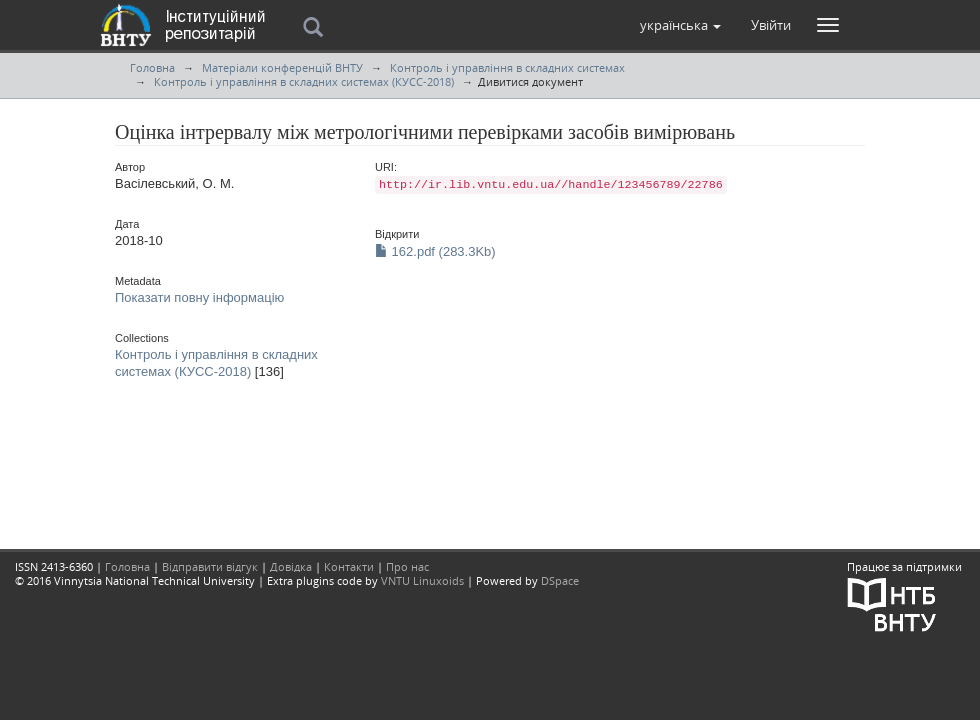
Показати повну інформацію (199, 297)
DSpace (560, 580)
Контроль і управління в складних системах (507, 67)
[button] (680, 25)
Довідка (291, 566)
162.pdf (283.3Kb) (435, 251)
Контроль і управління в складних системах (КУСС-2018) (304, 81)
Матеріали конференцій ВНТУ (282, 67)
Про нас (407, 566)
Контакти (349, 566)
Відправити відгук (210, 566)
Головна (152, 67)
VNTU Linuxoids (422, 580)
